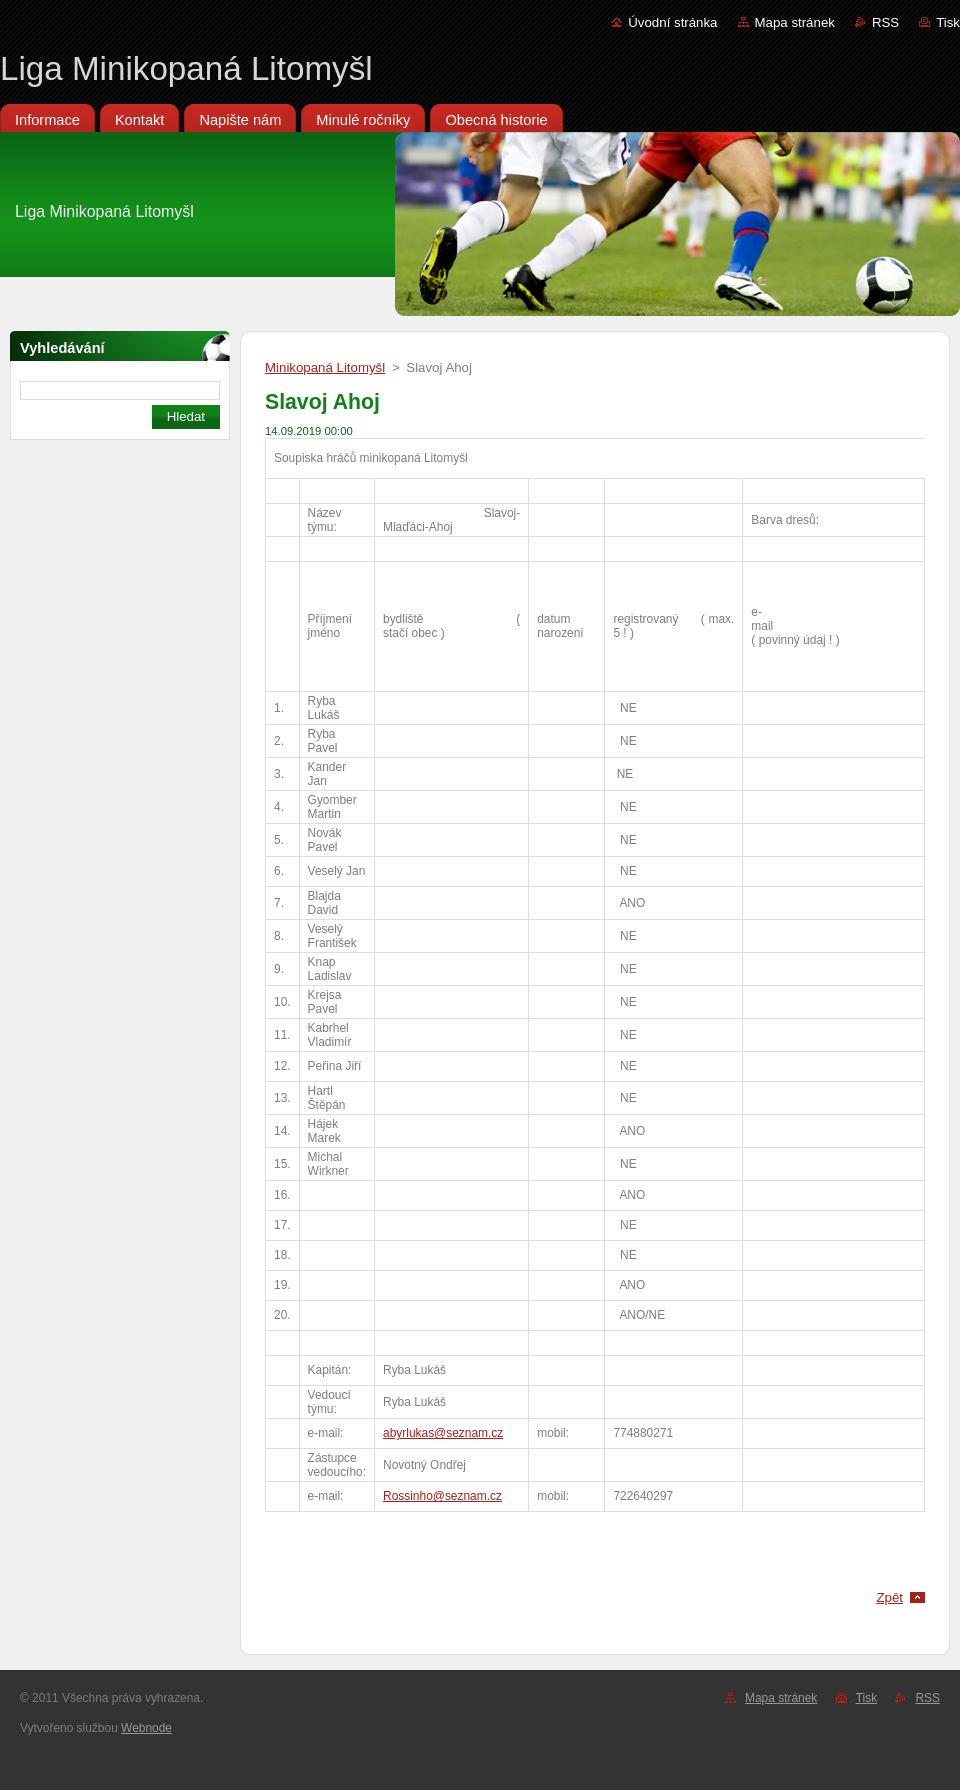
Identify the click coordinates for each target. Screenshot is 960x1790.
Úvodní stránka (672, 22)
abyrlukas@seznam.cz (443, 1433)
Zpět (889, 1597)
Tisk (948, 22)
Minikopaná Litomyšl (325, 367)
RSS (885, 22)
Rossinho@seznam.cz (442, 1496)
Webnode (146, 1728)
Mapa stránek (795, 22)
